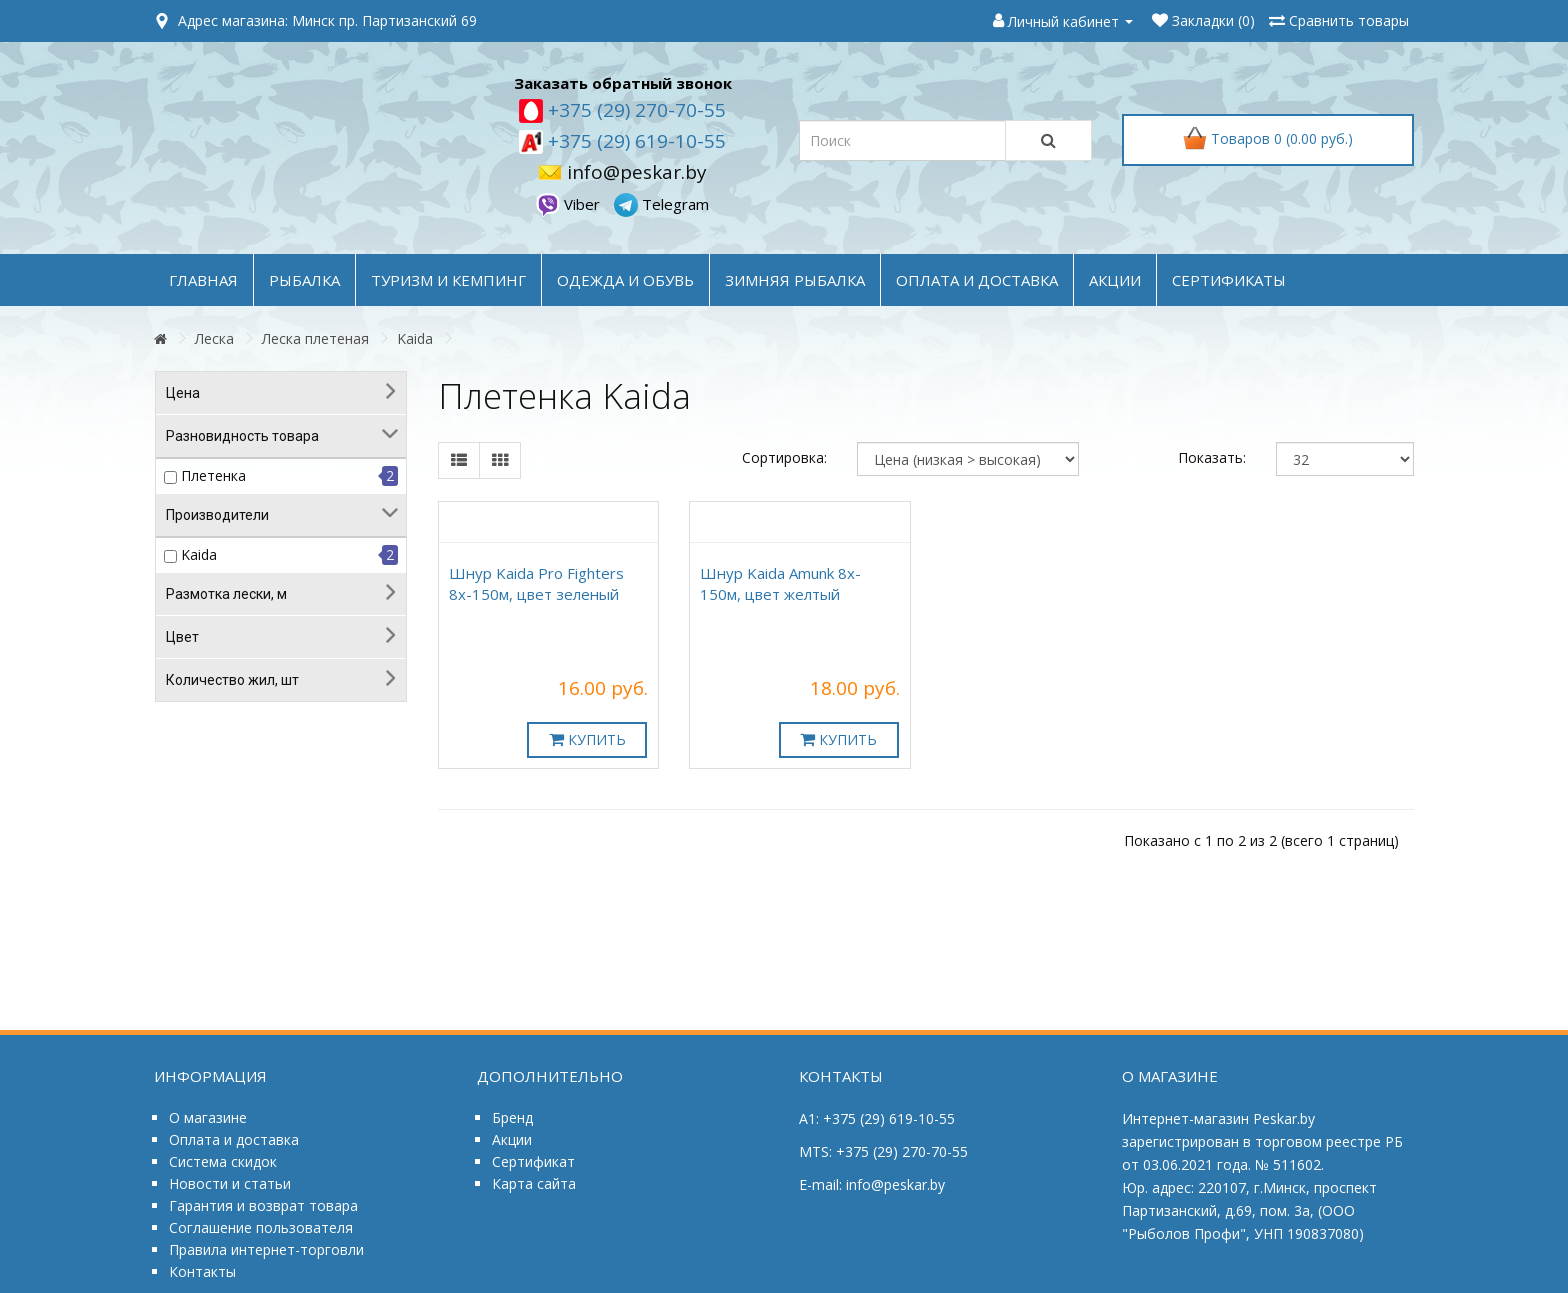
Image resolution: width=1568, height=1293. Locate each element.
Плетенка (213, 475)
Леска (214, 338)
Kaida (415, 338)
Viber (570, 204)
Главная (203, 280)
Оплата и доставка (234, 1139)
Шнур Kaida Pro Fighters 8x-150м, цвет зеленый (536, 583)
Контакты (202, 1271)
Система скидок (223, 1161)
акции (1115, 280)
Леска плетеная (315, 338)
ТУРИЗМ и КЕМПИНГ (448, 280)
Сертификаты (1229, 280)
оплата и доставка (977, 280)
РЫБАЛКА (304, 280)
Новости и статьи (230, 1183)
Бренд (512, 1117)
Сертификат (533, 1161)
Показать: (1212, 457)
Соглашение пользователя (261, 1227)
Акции (512, 1139)
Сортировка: (784, 457)
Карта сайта (534, 1183)
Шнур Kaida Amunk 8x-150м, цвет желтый (780, 583)
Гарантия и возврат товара (263, 1205)
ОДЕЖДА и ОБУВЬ (625, 280)
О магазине (208, 1117)
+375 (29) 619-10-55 (634, 141)
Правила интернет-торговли (266, 1249)
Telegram (661, 204)
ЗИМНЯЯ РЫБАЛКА (795, 280)
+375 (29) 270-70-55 (634, 110)
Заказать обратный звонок (623, 83)
